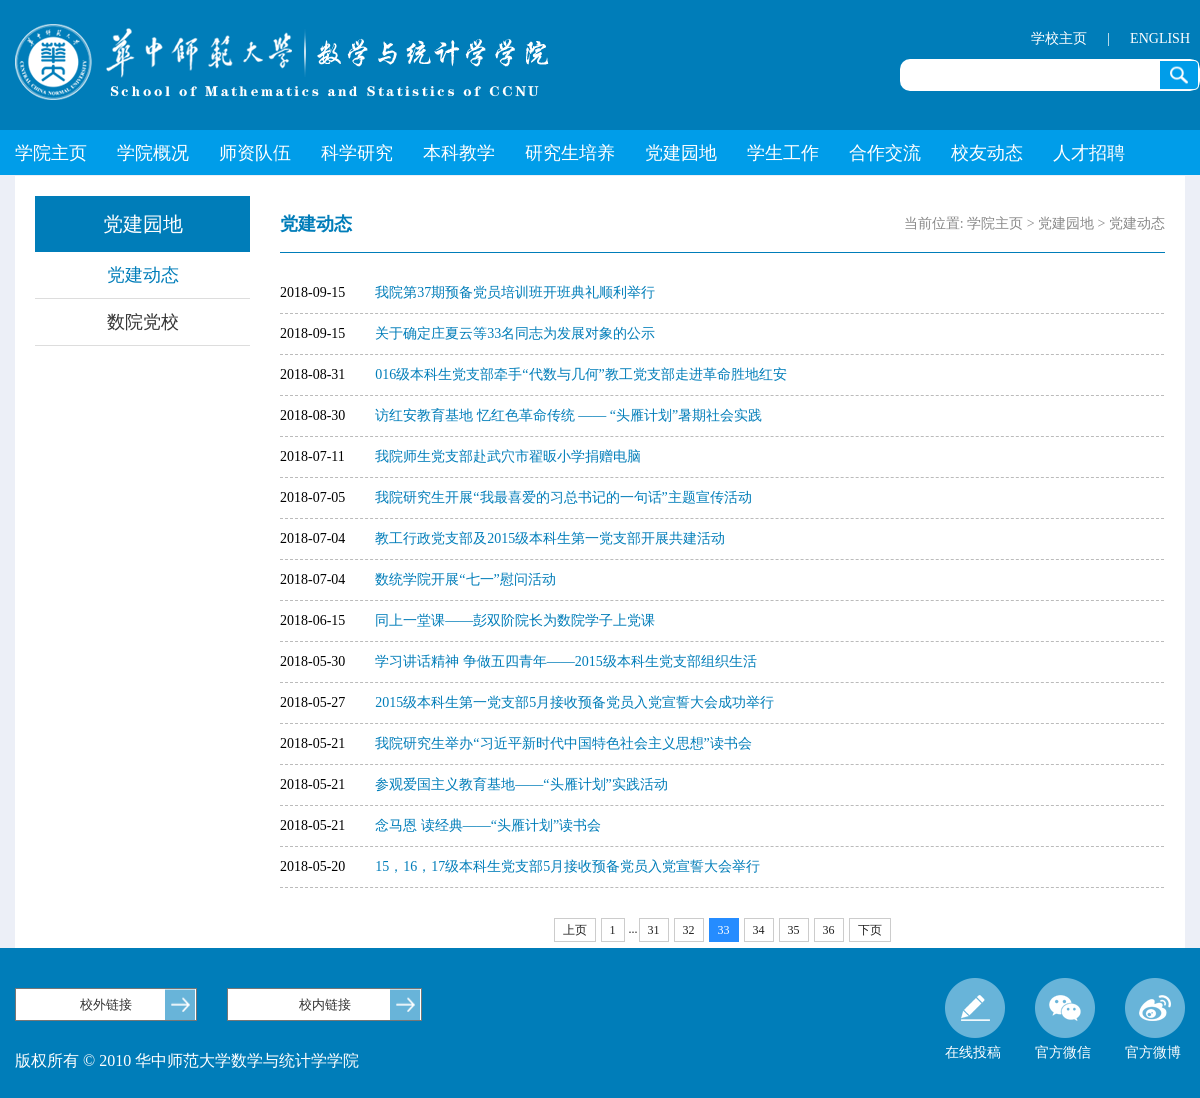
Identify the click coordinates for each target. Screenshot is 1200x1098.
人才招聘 (1089, 153)
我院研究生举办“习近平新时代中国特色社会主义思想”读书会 (563, 743)
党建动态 (143, 275)
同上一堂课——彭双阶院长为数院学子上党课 (515, 620)
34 (759, 930)
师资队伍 (255, 153)
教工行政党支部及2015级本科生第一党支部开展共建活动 (550, 538)
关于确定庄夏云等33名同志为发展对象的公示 (515, 333)
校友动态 (987, 153)
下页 (870, 930)
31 (654, 930)
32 (689, 930)
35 (794, 930)
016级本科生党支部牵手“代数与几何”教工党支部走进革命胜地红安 (580, 374)
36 (829, 930)
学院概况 (153, 153)
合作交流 (885, 153)
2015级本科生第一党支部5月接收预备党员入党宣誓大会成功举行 (574, 702)
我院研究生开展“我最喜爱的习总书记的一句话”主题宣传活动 (563, 497)
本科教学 (459, 153)
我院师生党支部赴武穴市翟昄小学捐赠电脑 (508, 456)
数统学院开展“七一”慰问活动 (465, 579)
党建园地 (681, 153)
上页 (575, 930)
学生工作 (783, 153)
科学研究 (357, 153)
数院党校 (143, 322)
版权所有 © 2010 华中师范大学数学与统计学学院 (187, 1060)
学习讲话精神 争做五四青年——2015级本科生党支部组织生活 (566, 661)
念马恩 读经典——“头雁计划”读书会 (488, 825)
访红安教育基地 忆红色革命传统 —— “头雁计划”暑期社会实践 (568, 415)
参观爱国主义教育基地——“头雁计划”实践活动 (521, 784)
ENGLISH (1160, 38)
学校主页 (1059, 38)
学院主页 (51, 153)
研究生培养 (570, 153)
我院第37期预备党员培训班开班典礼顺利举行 (515, 292)
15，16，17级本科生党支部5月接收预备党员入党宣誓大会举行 (567, 866)
